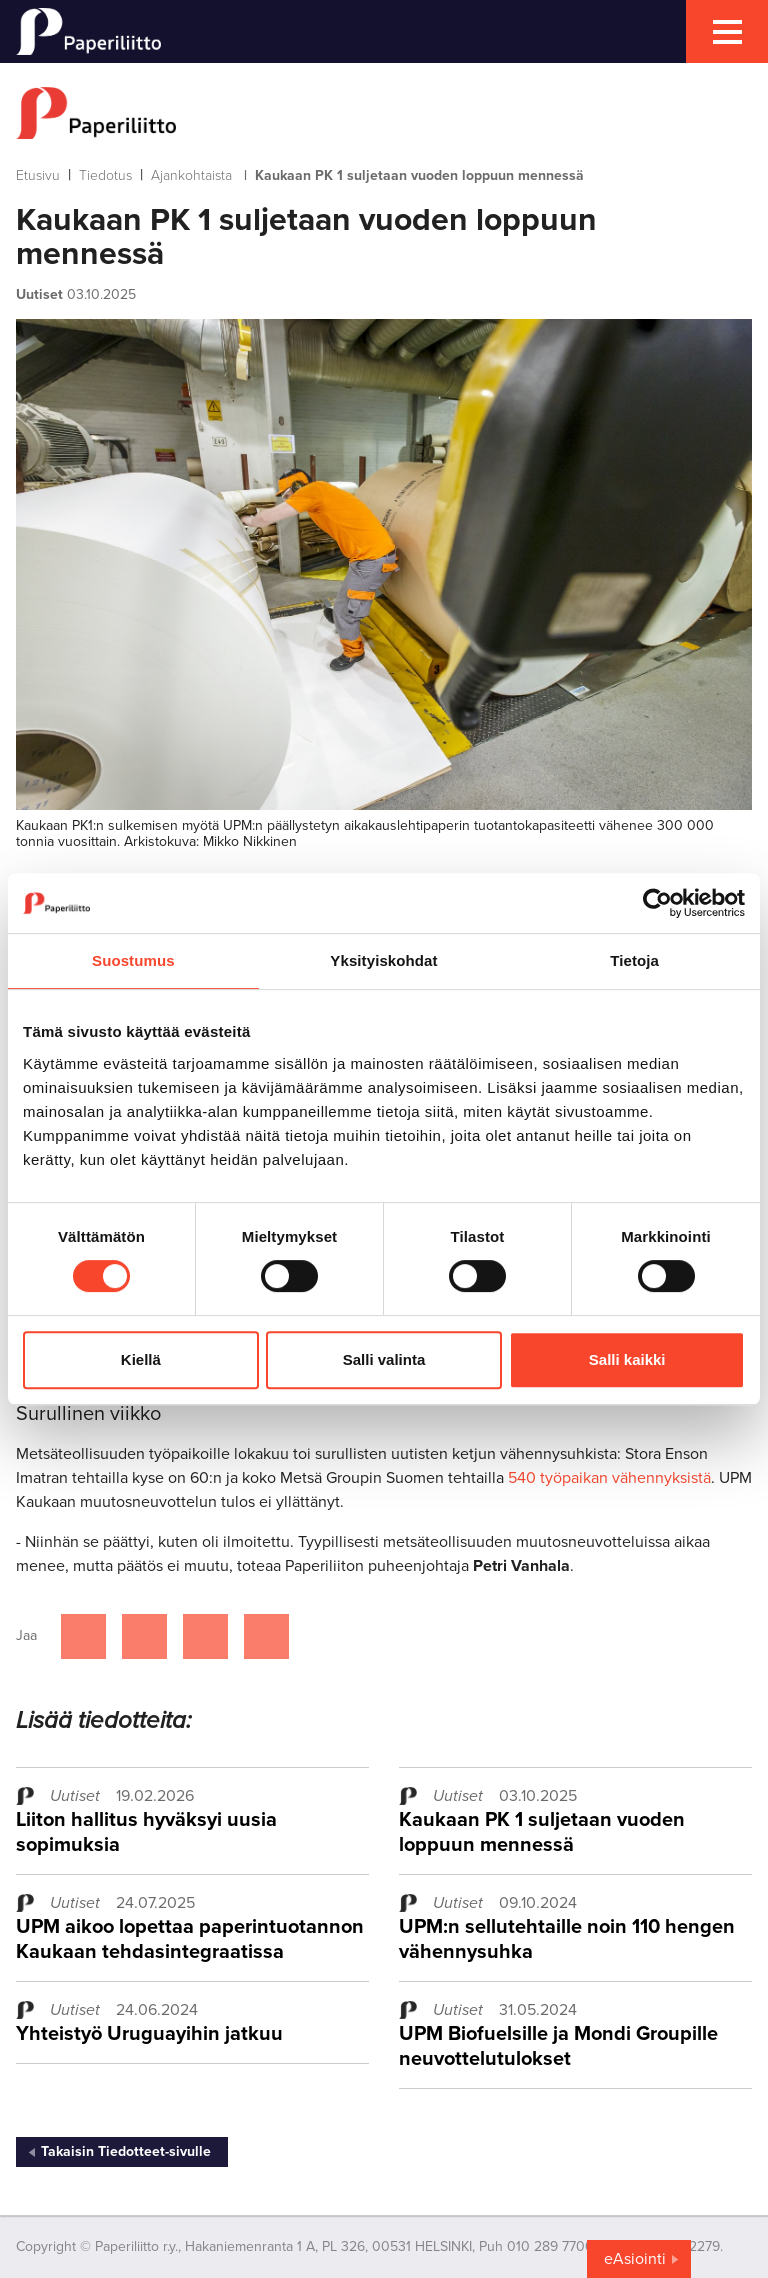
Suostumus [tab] (133, 960)
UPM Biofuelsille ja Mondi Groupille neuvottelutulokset (558, 2046)
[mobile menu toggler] (727, 31)
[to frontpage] (384, 113)
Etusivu (38, 175)
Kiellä (141, 1359)
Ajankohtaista (191, 175)
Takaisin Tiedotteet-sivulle (126, 2151)
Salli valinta (384, 1359)
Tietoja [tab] (634, 960)
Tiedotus (105, 175)
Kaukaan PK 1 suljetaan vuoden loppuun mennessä (542, 1832)
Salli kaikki (627, 1359)
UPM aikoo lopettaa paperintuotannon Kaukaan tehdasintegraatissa (190, 1939)
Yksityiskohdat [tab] (383, 960)
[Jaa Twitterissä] (144, 1636)
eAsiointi (635, 2259)
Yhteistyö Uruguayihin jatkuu (149, 2034)
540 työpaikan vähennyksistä (609, 1478)
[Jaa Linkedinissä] (205, 1636)
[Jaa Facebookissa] (83, 1636)
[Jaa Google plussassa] (266, 1636)
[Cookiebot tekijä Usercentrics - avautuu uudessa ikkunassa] (657, 903)
